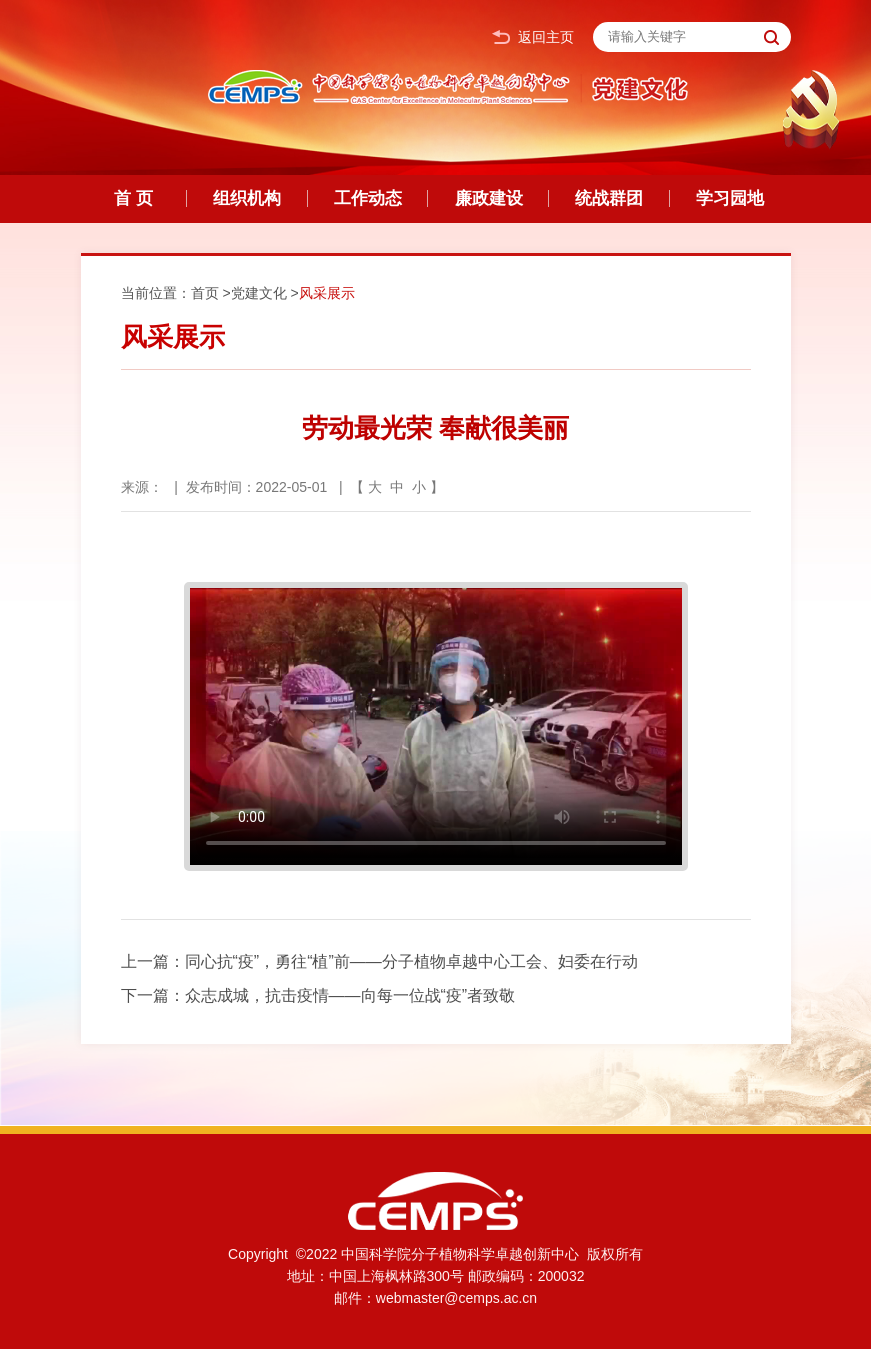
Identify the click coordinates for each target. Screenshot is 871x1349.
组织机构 (247, 198)
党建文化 (259, 293)
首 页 (133, 198)
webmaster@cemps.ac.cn (456, 1298)
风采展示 (327, 293)
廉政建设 (489, 198)
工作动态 (368, 198)
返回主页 (533, 37)
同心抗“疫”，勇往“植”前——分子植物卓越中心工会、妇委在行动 (411, 961)
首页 (205, 293)
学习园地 (730, 198)
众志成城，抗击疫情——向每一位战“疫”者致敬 (350, 995)
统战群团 (609, 198)
